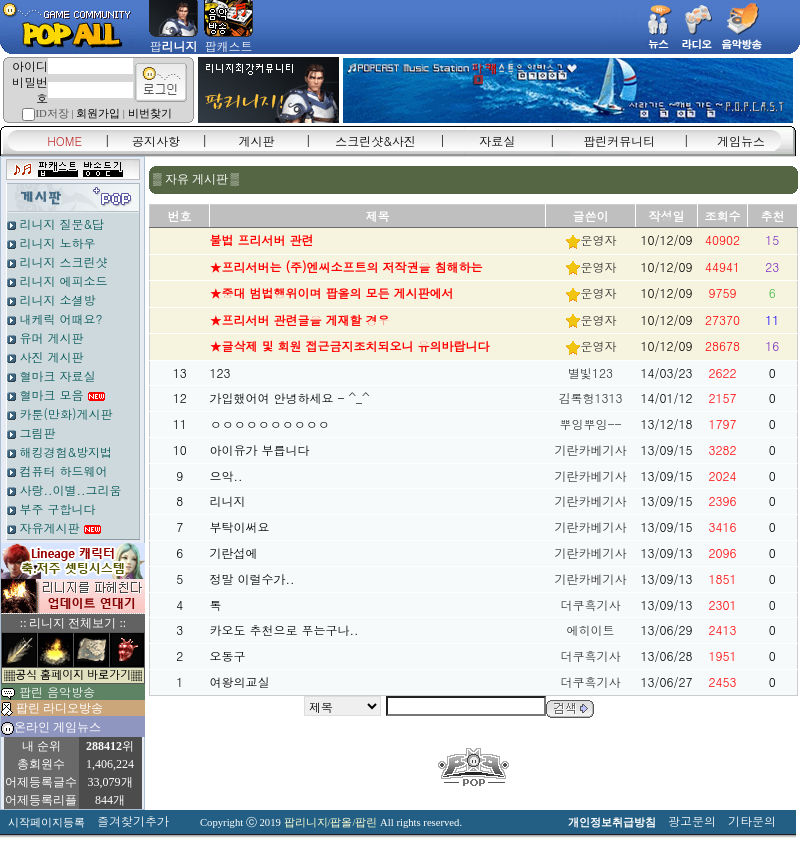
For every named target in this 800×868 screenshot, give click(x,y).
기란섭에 (234, 552)
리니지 (228, 500)
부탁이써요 (240, 526)
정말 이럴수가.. (252, 578)
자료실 (497, 140)
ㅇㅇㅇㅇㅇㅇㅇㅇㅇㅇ (270, 423)
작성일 (667, 215)
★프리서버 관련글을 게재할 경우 (300, 319)
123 (220, 372)
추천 (773, 215)
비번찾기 (150, 113)
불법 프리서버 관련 (262, 239)
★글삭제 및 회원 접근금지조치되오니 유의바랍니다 (350, 345)
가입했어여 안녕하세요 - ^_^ (290, 397)
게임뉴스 (741, 140)
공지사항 (156, 140)
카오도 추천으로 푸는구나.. (284, 629)
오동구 (228, 655)
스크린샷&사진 (375, 140)
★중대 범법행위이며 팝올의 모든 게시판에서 (332, 292)
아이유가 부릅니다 (260, 449)
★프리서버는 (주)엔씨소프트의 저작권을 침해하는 (346, 266)
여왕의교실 (240, 681)
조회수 (723, 215)
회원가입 (98, 113)
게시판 (257, 140)
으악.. (226, 475)
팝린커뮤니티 (619, 140)
